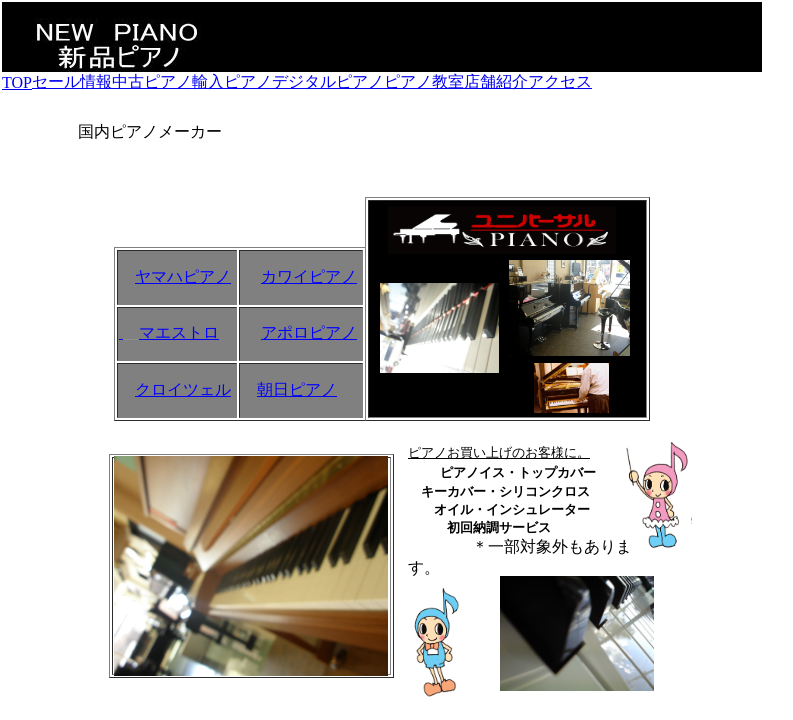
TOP (17, 82)
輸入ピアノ (232, 81)
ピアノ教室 (424, 81)
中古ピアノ (152, 81)
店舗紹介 (496, 81)
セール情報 (72, 81)
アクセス (560, 81)
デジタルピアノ (328, 81)
